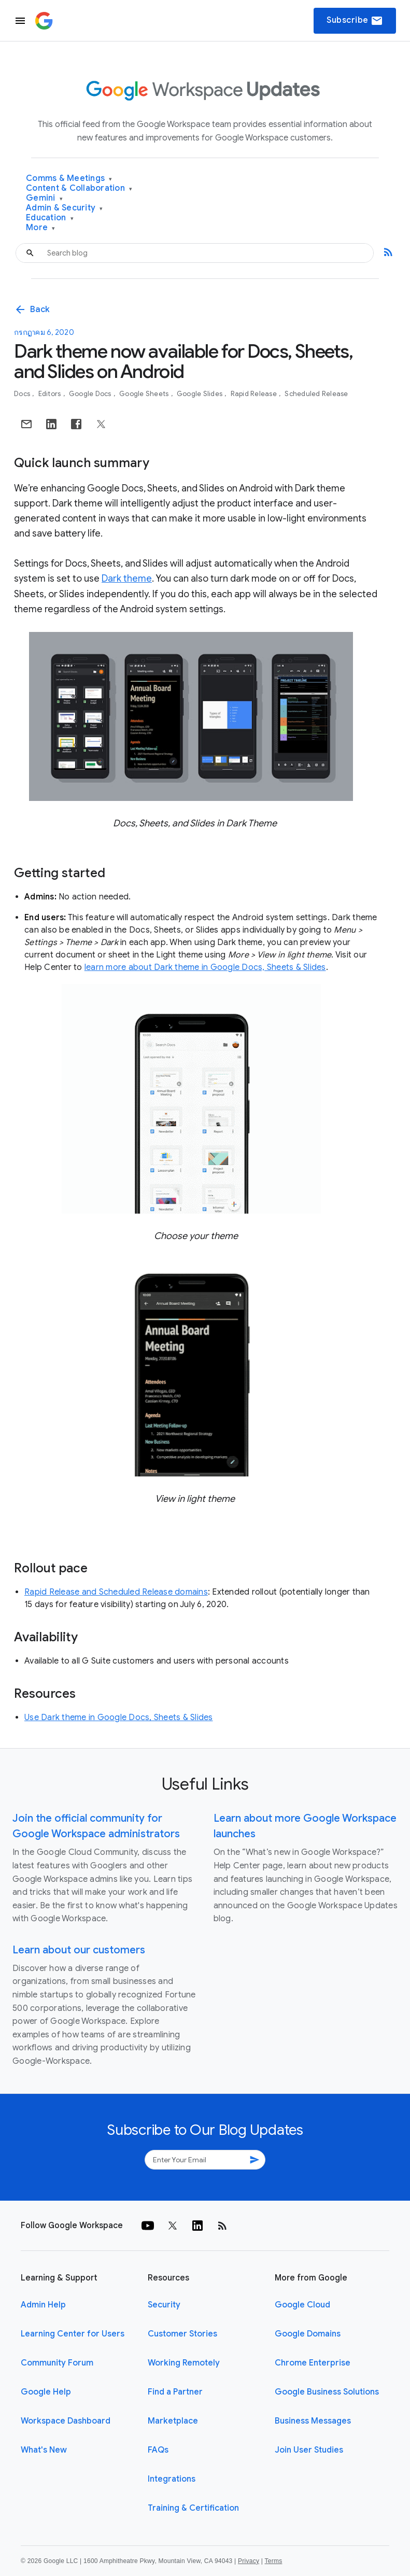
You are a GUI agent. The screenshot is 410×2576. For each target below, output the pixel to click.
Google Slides (200, 393)
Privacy (248, 2561)
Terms (273, 2561)
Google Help (46, 2392)
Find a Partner (175, 2392)
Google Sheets (145, 393)
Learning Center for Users (72, 2334)
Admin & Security (64, 208)
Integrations (171, 2479)
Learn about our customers (78, 1950)
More (40, 228)
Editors (50, 393)
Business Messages (313, 2421)
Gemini (44, 198)
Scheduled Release (316, 393)
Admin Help (43, 2305)
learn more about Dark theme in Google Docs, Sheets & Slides (205, 967)
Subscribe (355, 21)
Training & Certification (193, 2508)
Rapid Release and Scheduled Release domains (116, 1592)
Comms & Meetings (69, 179)
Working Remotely (184, 2363)
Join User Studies (309, 2450)
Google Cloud (302, 2305)
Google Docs (91, 393)
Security (164, 2305)
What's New (44, 2450)
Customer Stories (182, 2334)
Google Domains (308, 2334)
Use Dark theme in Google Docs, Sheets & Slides (118, 1717)
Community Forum (57, 2363)
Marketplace (173, 2421)
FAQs (158, 2450)
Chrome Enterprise (312, 2363)
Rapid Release (255, 393)
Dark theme (127, 578)
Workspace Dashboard (65, 2421)
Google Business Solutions (327, 2392)
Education (50, 218)
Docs (23, 393)
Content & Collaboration (79, 188)
